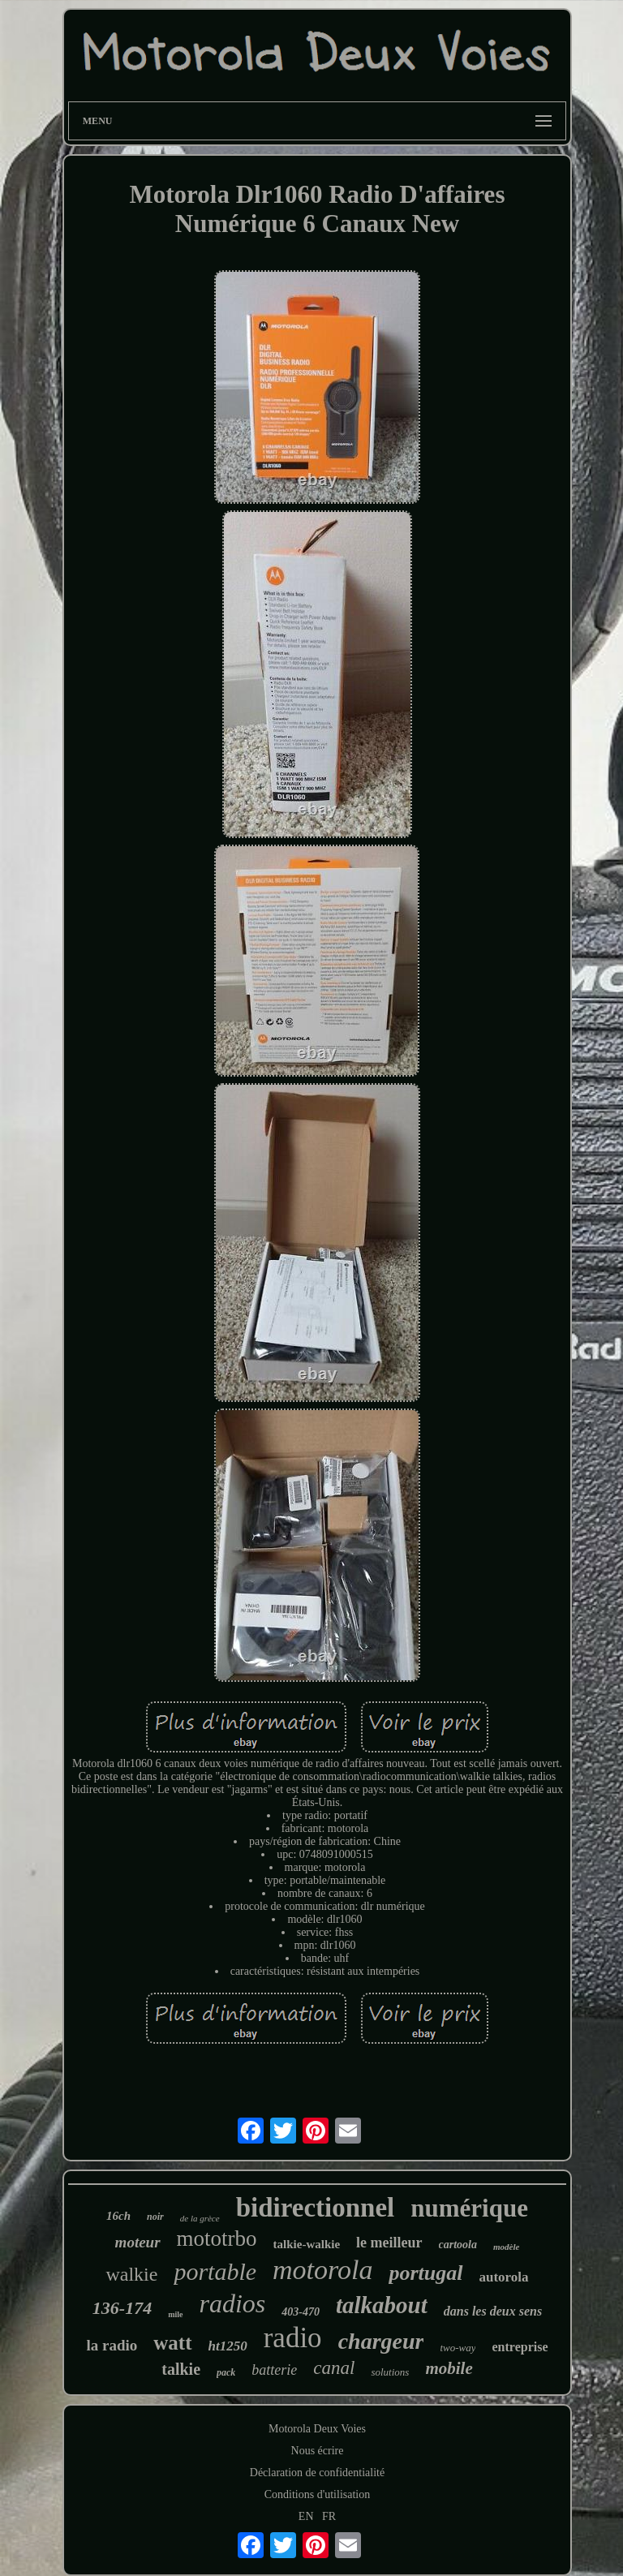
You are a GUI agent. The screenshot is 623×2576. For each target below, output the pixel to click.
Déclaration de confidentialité (317, 2472)
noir (155, 2216)
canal (333, 2368)
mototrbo (217, 2238)
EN (306, 2516)
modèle (506, 2246)
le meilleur (389, 2242)
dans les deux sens (493, 2311)
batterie (274, 2370)
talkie (180, 2369)
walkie (131, 2274)
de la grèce (200, 2218)
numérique (469, 2208)
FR (329, 2516)
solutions (390, 2372)
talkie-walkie (307, 2244)
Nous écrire (317, 2451)
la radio (111, 2345)
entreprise (520, 2347)
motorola (322, 2270)
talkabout (382, 2305)
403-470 (300, 2312)
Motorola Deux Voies (317, 2429)
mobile (448, 2368)
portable (215, 2271)
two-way (457, 2348)
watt (172, 2343)
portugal (425, 2273)
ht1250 (227, 2346)
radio (293, 2338)
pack (226, 2372)
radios (233, 2303)
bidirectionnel (315, 2207)
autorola (504, 2277)
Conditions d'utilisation (317, 2494)
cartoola (458, 2244)
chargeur (381, 2341)
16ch (118, 2215)
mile (175, 2314)
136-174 (122, 2308)
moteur (138, 2242)
